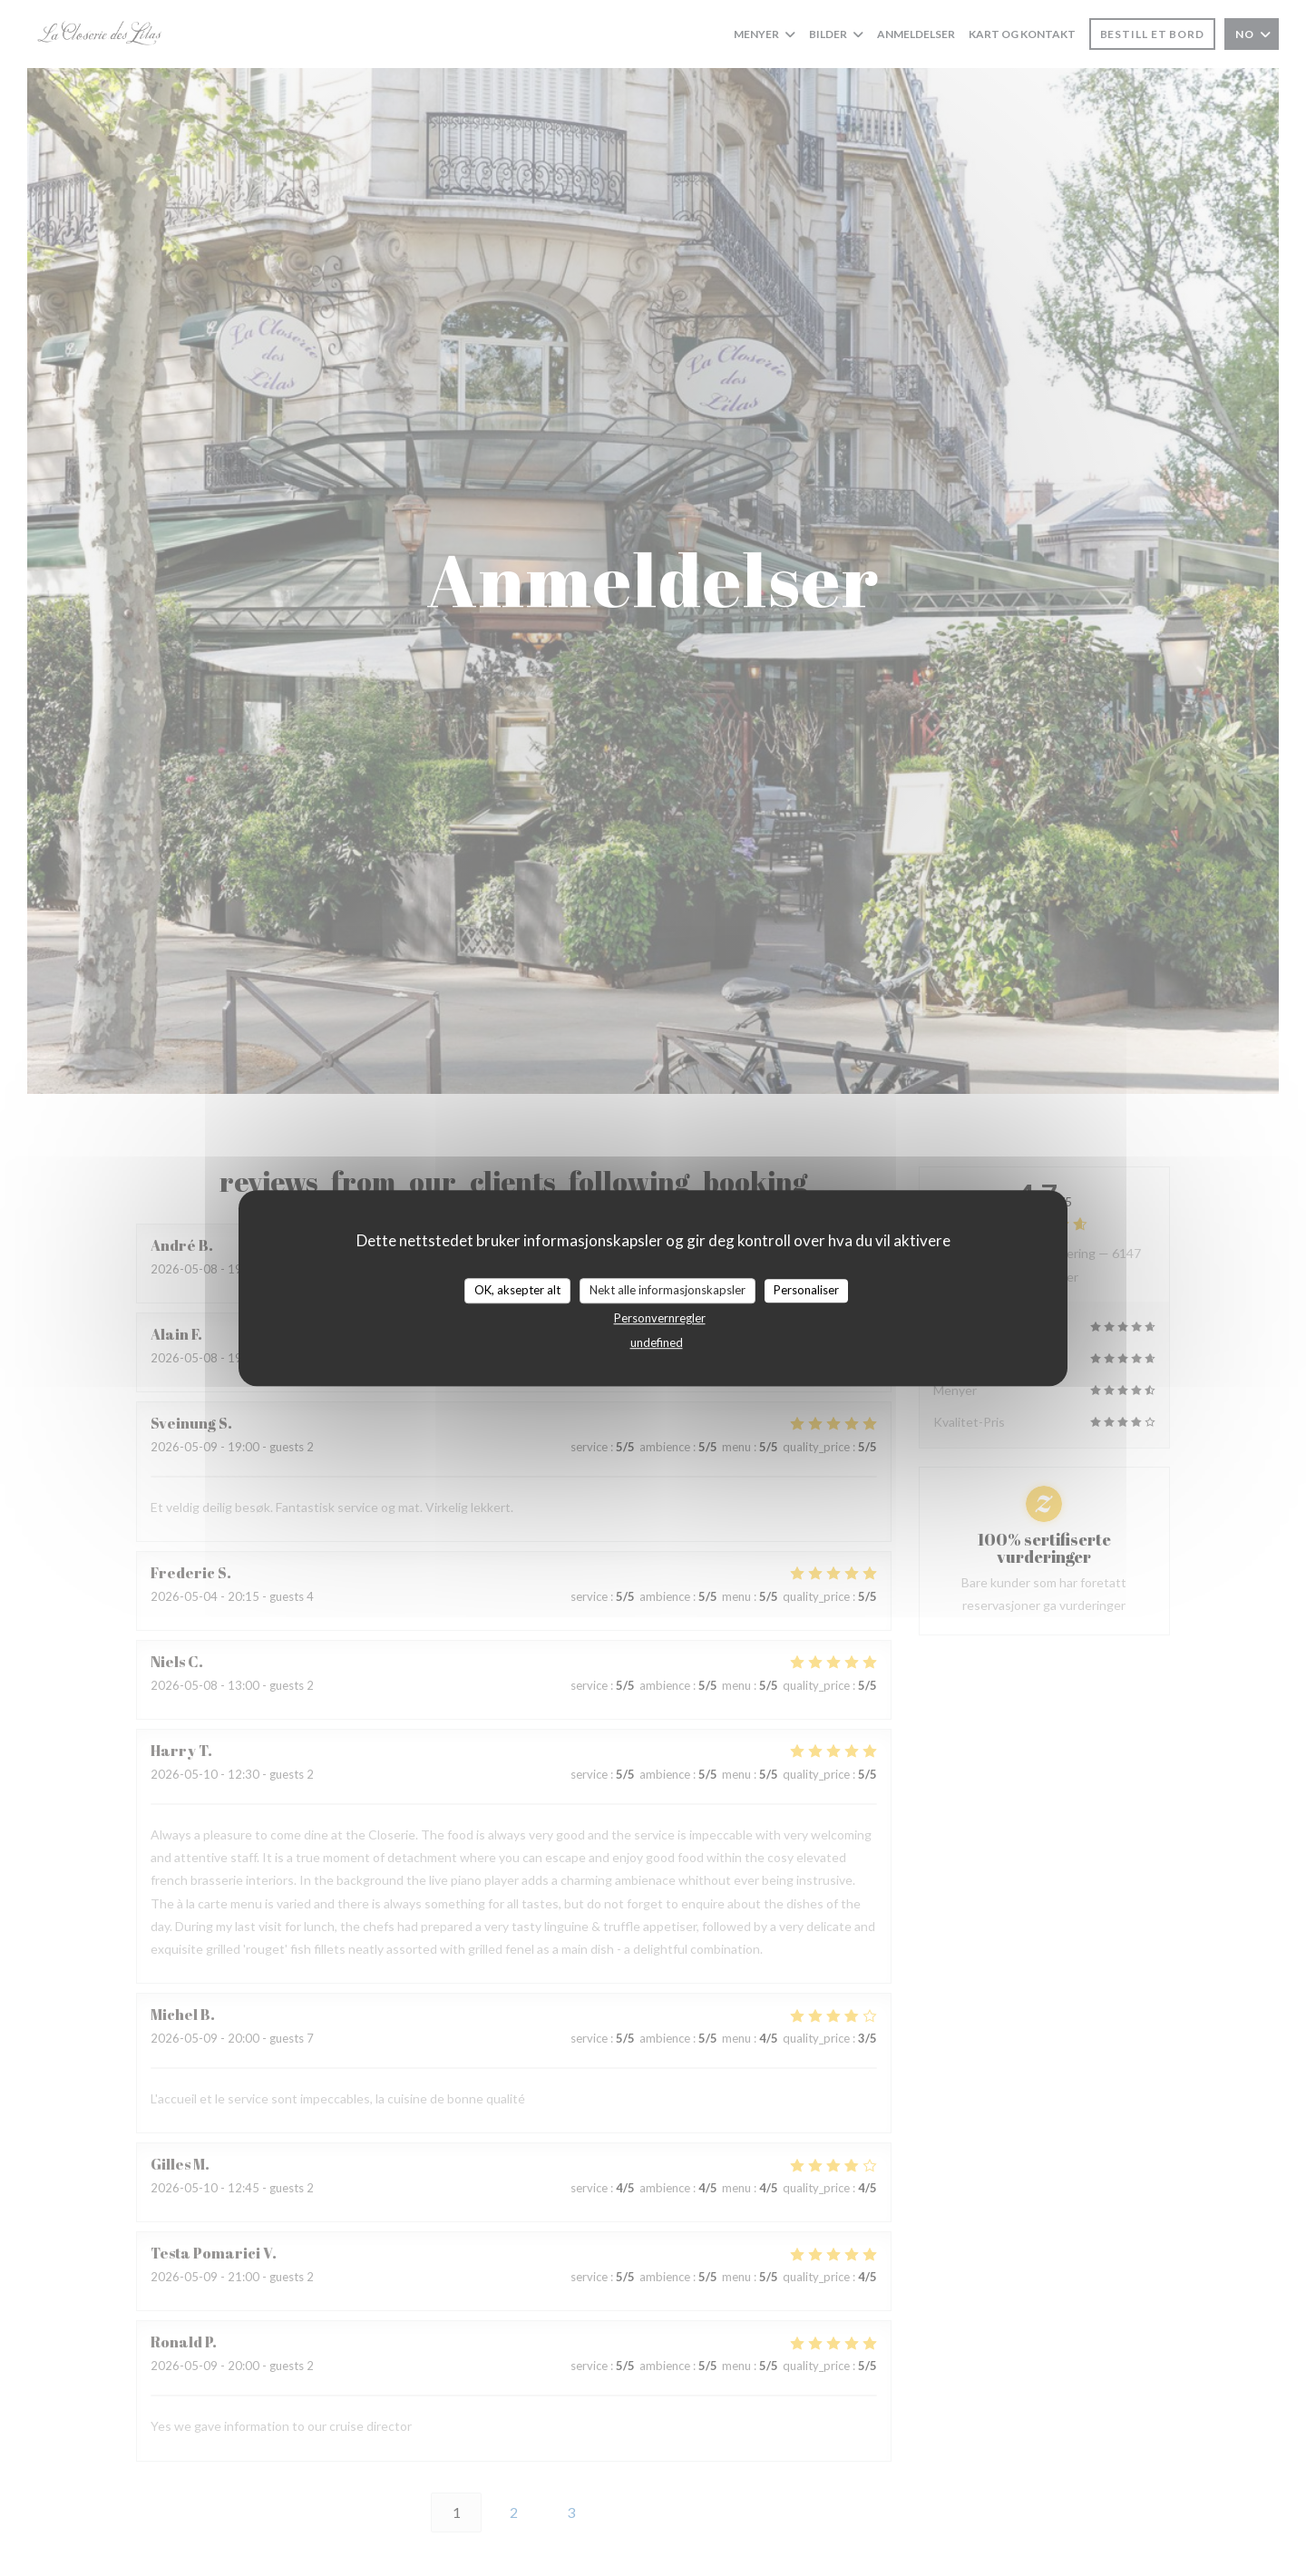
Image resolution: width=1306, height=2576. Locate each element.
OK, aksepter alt (517, 1290)
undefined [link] (656, 1342)
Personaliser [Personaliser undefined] (806, 1290)
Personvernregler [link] (660, 1318)
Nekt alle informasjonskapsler (668, 1290)
